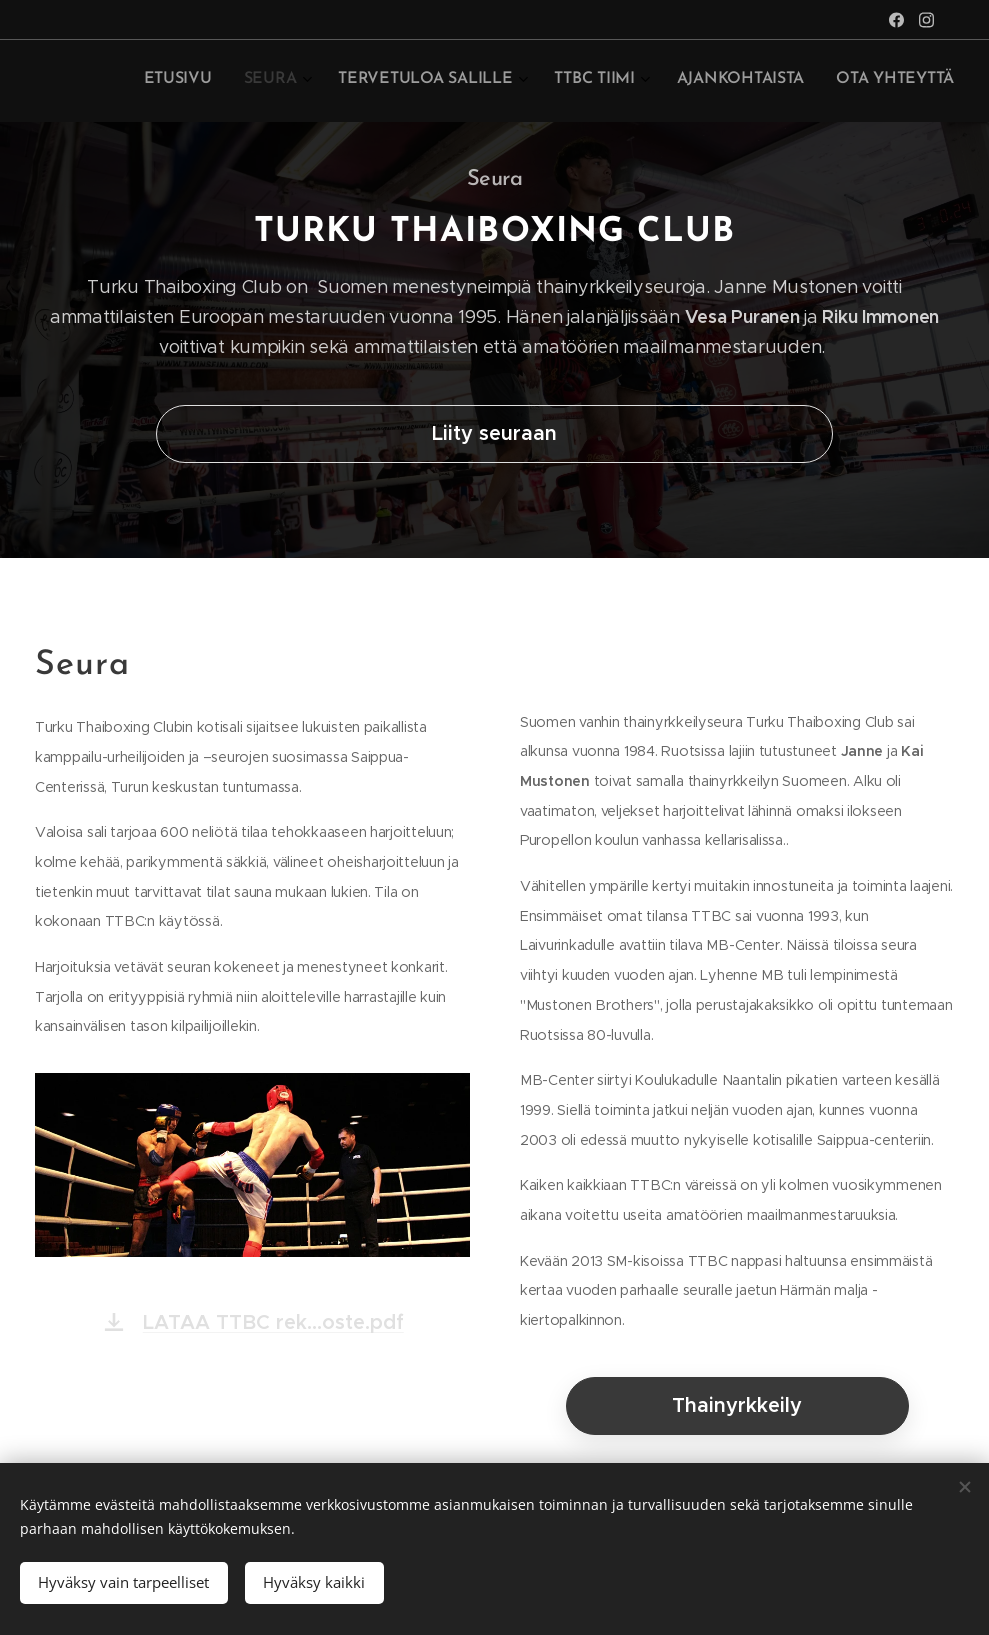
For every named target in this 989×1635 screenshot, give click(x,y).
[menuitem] (769, 81)
